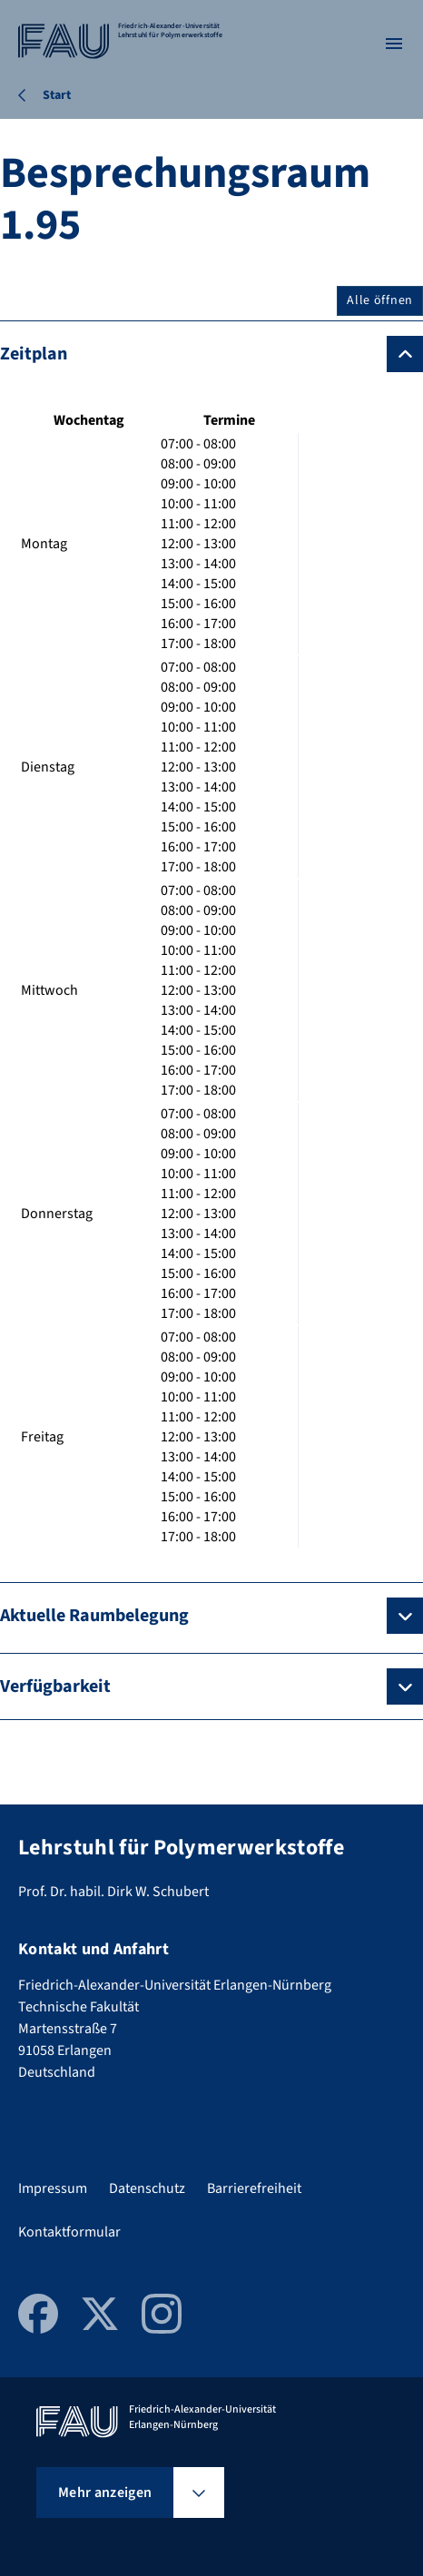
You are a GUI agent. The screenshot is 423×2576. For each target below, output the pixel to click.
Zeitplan (33, 354)
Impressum (52, 2188)
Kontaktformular (69, 2232)
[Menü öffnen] (394, 44)
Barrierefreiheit (254, 2188)
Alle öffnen (380, 300)
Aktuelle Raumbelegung (94, 1615)
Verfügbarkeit (55, 1686)
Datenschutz (147, 2188)
